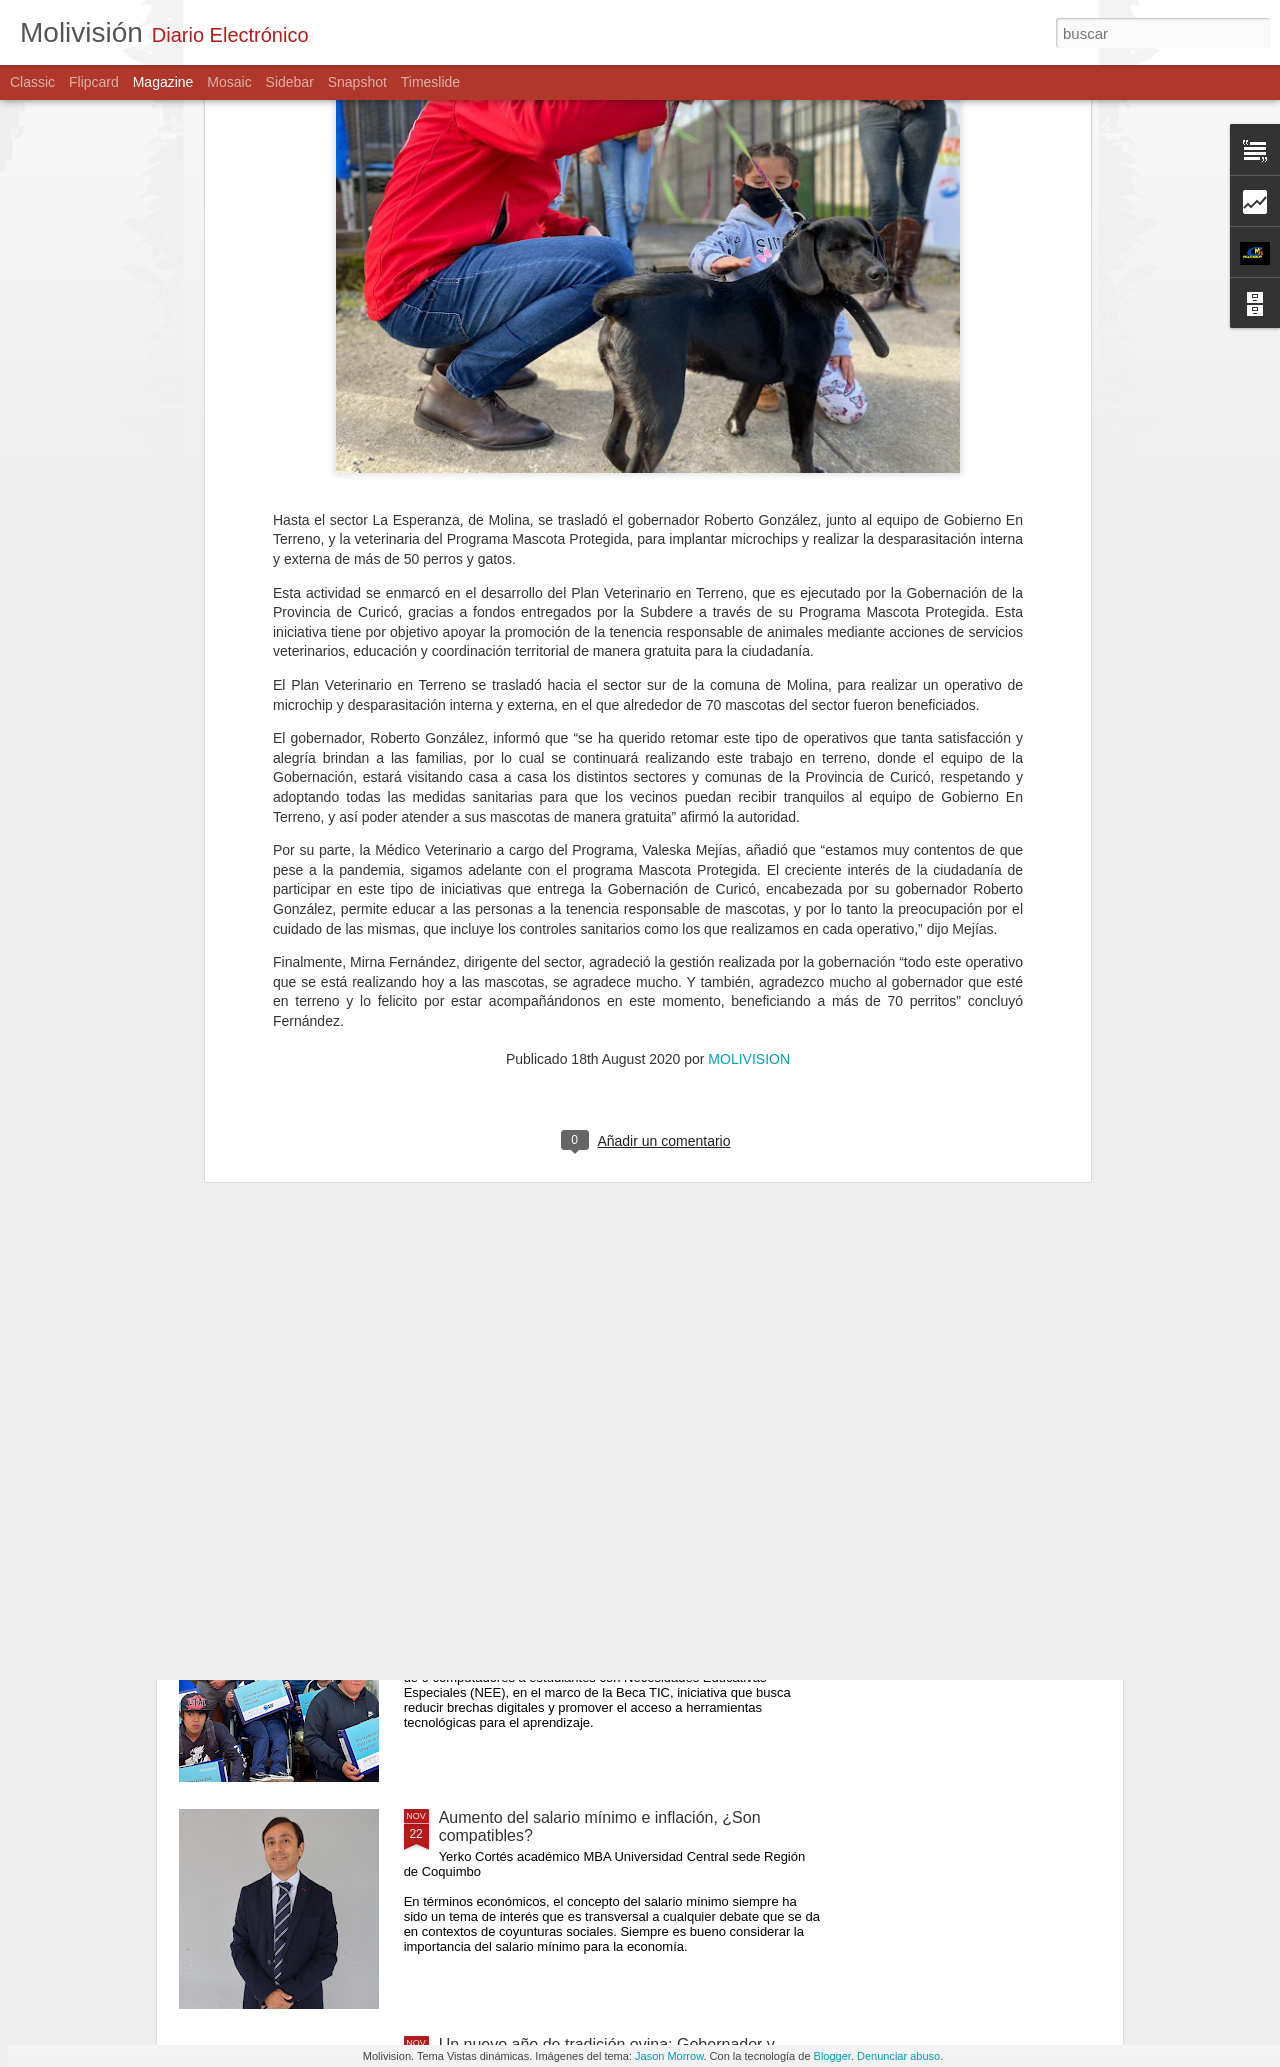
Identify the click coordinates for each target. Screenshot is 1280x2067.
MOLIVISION (749, 695)
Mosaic (229, 82)
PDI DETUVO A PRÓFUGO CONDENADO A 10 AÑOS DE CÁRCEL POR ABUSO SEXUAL (609, 1145)
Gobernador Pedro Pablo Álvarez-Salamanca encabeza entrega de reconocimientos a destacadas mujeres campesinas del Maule (624, 1381)
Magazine (163, 82)
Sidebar (290, 82)
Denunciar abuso (898, 2056)
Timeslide (430, 82)
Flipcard (94, 82)
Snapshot (357, 82)
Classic (32, 82)
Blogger (832, 2056)
